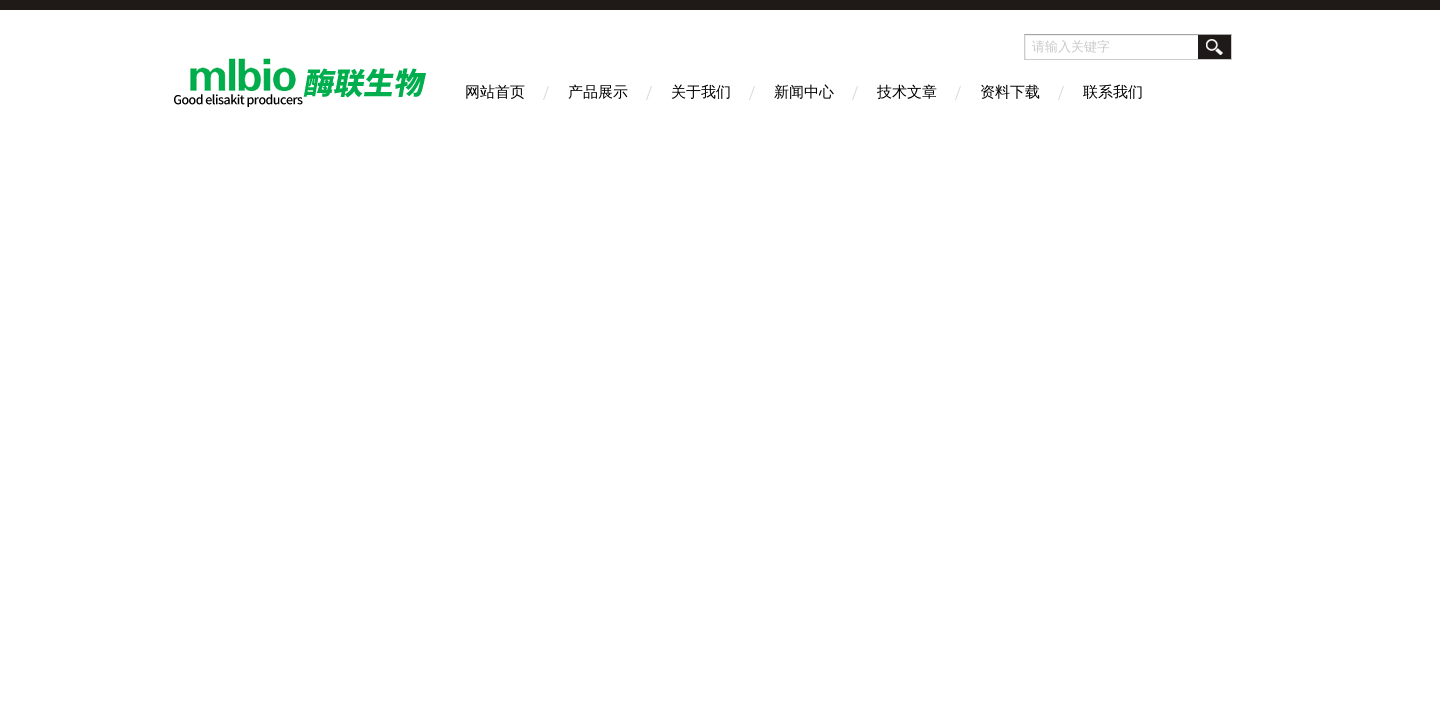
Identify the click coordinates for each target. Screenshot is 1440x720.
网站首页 (495, 91)
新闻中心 (804, 91)
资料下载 (1010, 91)
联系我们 (1113, 91)
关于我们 (701, 91)
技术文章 (907, 91)
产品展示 (598, 91)
